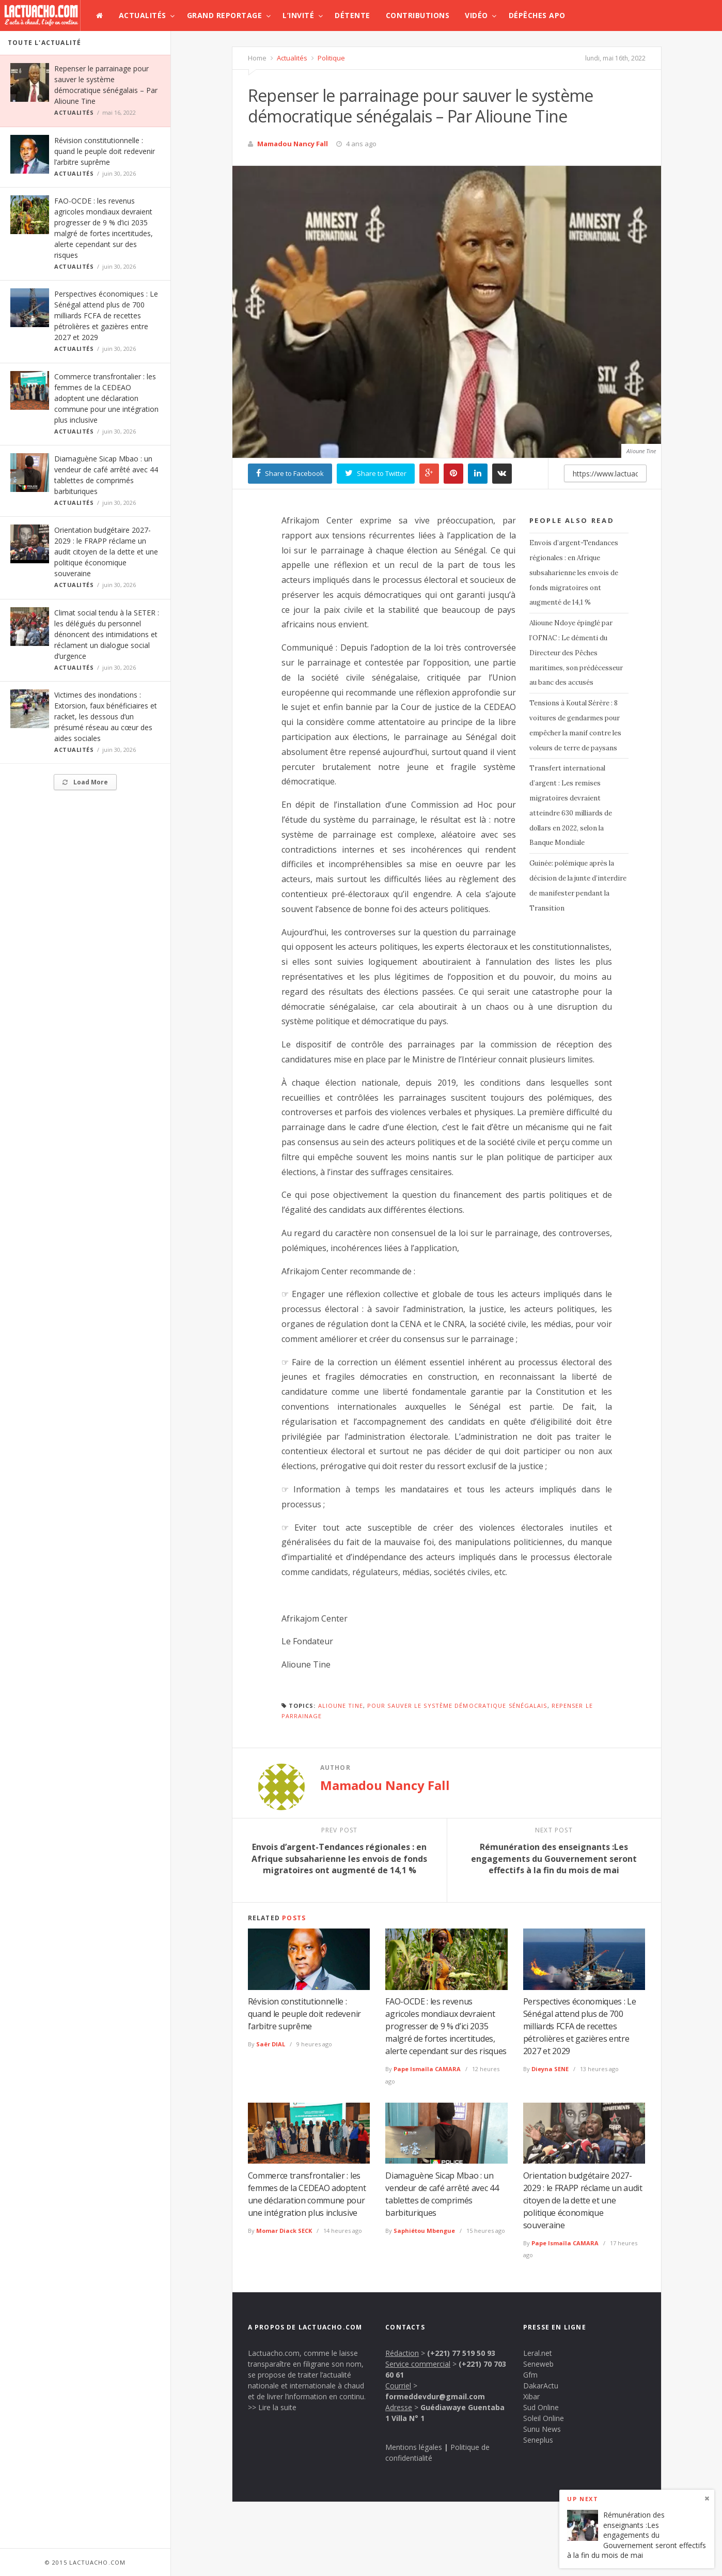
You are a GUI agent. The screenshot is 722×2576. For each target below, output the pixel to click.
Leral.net (537, 2353)
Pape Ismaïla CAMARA (427, 2069)
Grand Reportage (224, 15)
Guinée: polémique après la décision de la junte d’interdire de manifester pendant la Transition (577, 885)
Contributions (418, 15)
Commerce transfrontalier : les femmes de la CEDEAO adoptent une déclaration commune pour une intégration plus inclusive (106, 398)
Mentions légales (413, 2447)
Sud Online (541, 2407)
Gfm (530, 2375)
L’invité (298, 15)
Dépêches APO (537, 15)
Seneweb (538, 2364)
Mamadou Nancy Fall (292, 143)
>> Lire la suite (272, 2407)
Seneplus (538, 2440)
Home (257, 58)
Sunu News (542, 2429)
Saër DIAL (270, 2044)
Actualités (142, 15)
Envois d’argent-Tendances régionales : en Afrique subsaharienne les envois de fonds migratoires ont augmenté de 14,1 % (573, 572)
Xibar (531, 2396)
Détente (352, 15)
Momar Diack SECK (284, 2230)
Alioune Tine (340, 1705)
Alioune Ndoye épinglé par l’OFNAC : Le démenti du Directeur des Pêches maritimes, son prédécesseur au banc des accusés (576, 653)
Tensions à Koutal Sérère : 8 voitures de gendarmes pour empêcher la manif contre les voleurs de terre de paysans (575, 725)
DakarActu (540, 2385)
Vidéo (476, 15)
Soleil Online (543, 2418)
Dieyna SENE (550, 2069)
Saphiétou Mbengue (424, 2230)
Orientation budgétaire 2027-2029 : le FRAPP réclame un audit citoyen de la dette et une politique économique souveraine (106, 551)
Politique (330, 58)
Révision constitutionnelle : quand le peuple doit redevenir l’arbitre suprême (104, 151)
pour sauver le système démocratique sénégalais (457, 1705)
